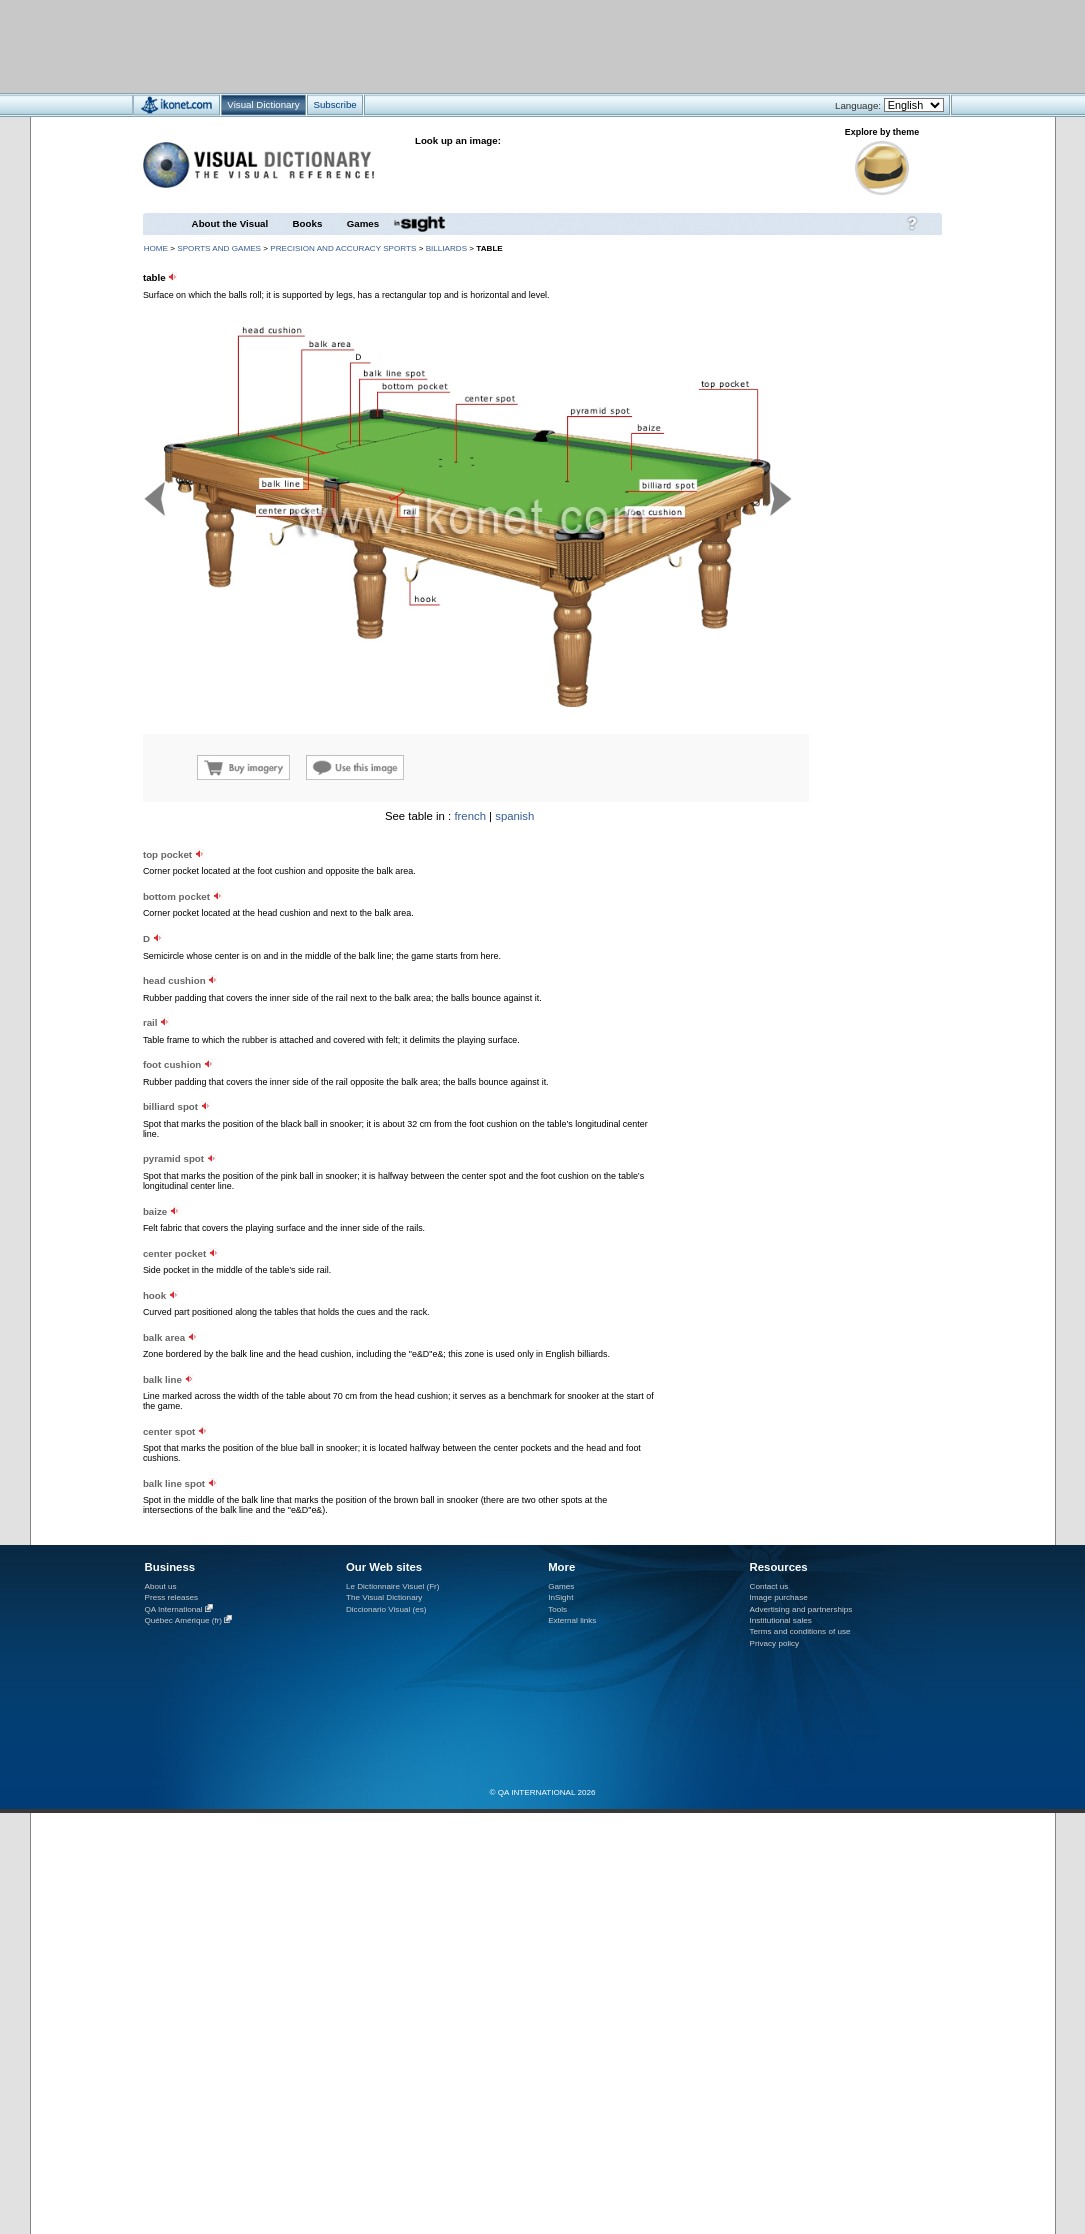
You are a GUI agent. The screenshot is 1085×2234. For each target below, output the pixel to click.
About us (161, 1586)
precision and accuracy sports (343, 248)
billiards (446, 248)
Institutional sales (781, 1620)
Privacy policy (775, 1643)
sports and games (219, 248)
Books (308, 223)
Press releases (172, 1597)
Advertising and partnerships (801, 1609)
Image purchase (779, 1597)
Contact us (769, 1586)
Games (363, 223)
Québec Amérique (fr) (184, 1620)
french (470, 816)
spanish (514, 816)
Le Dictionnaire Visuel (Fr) (393, 1586)
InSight (560, 1597)
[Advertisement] (483, 45)
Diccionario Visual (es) (386, 1609)
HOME (156, 248)
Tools (557, 1609)
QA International (174, 1609)
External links (572, 1620)
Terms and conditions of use (800, 1631)
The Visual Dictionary (384, 1597)
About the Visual (230, 223)
